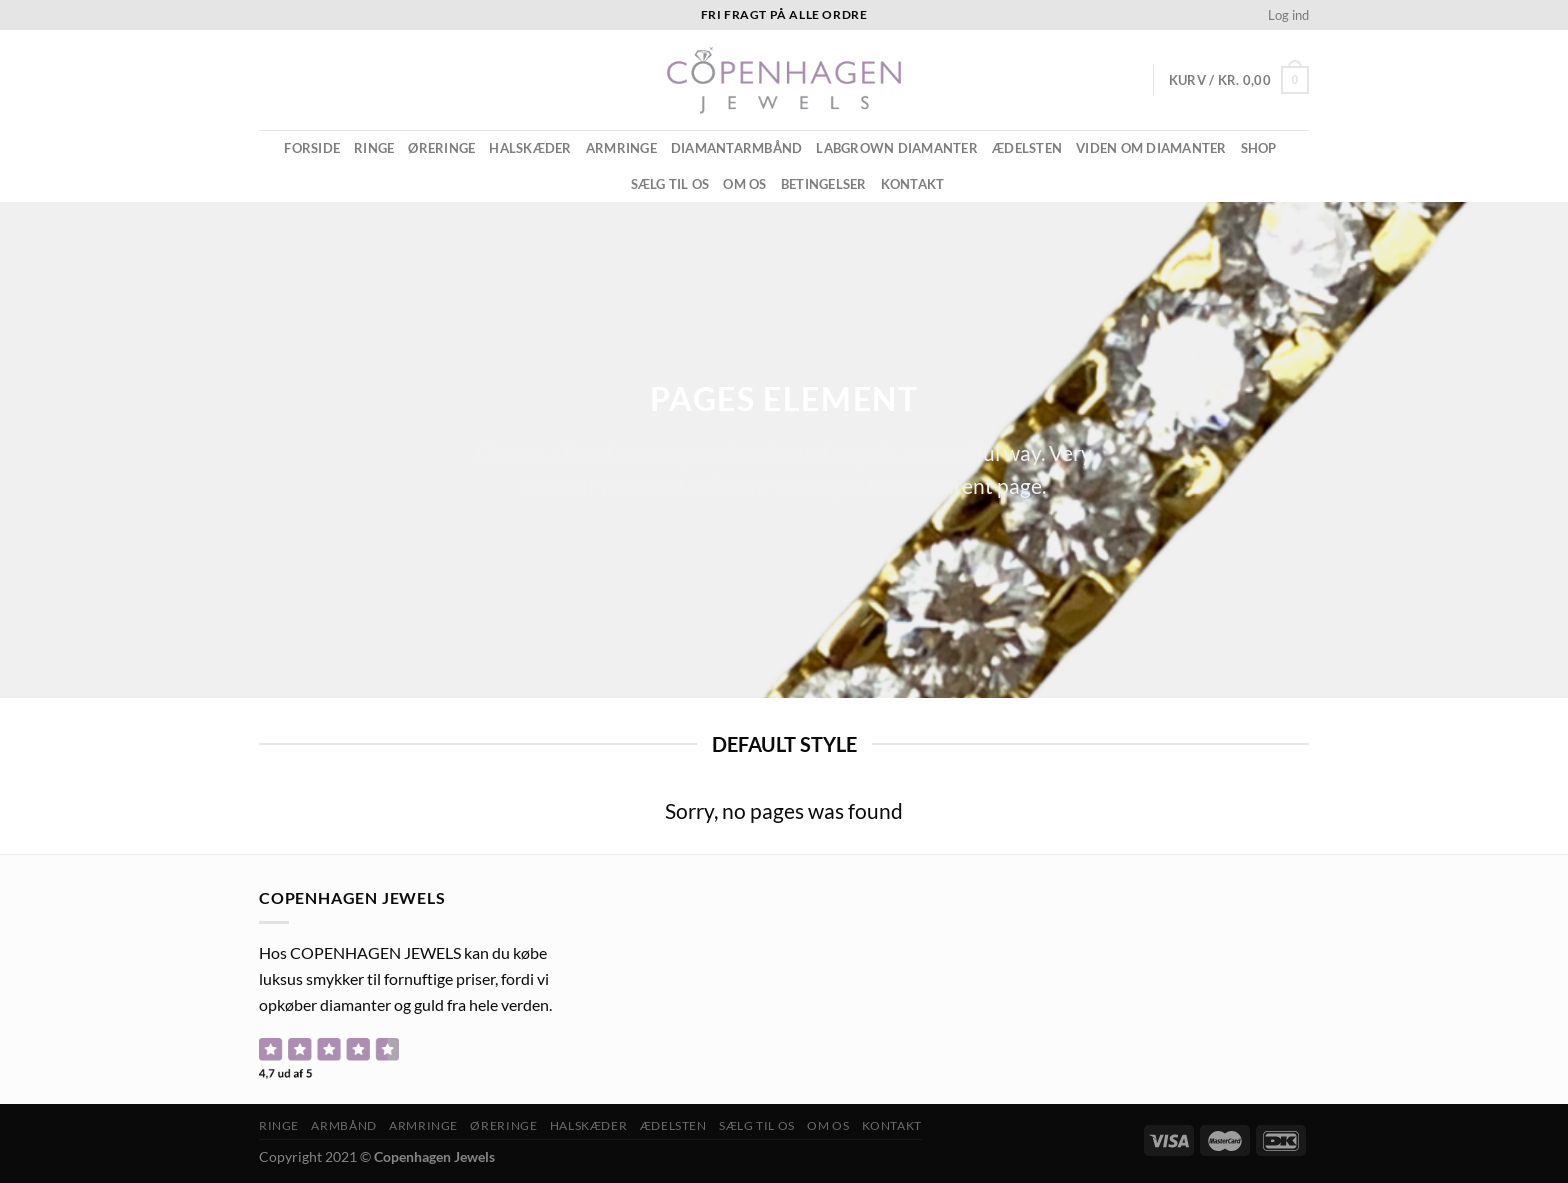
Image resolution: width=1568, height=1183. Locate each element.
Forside (312, 148)
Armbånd (343, 1125)
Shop (1259, 148)
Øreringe (441, 148)
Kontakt (913, 184)
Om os (744, 184)
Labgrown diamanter (897, 148)
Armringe (621, 148)
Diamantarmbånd (737, 148)
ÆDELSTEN (1027, 148)
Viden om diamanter (1151, 148)
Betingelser (824, 184)
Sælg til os (670, 184)
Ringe (374, 148)
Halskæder (530, 148)
